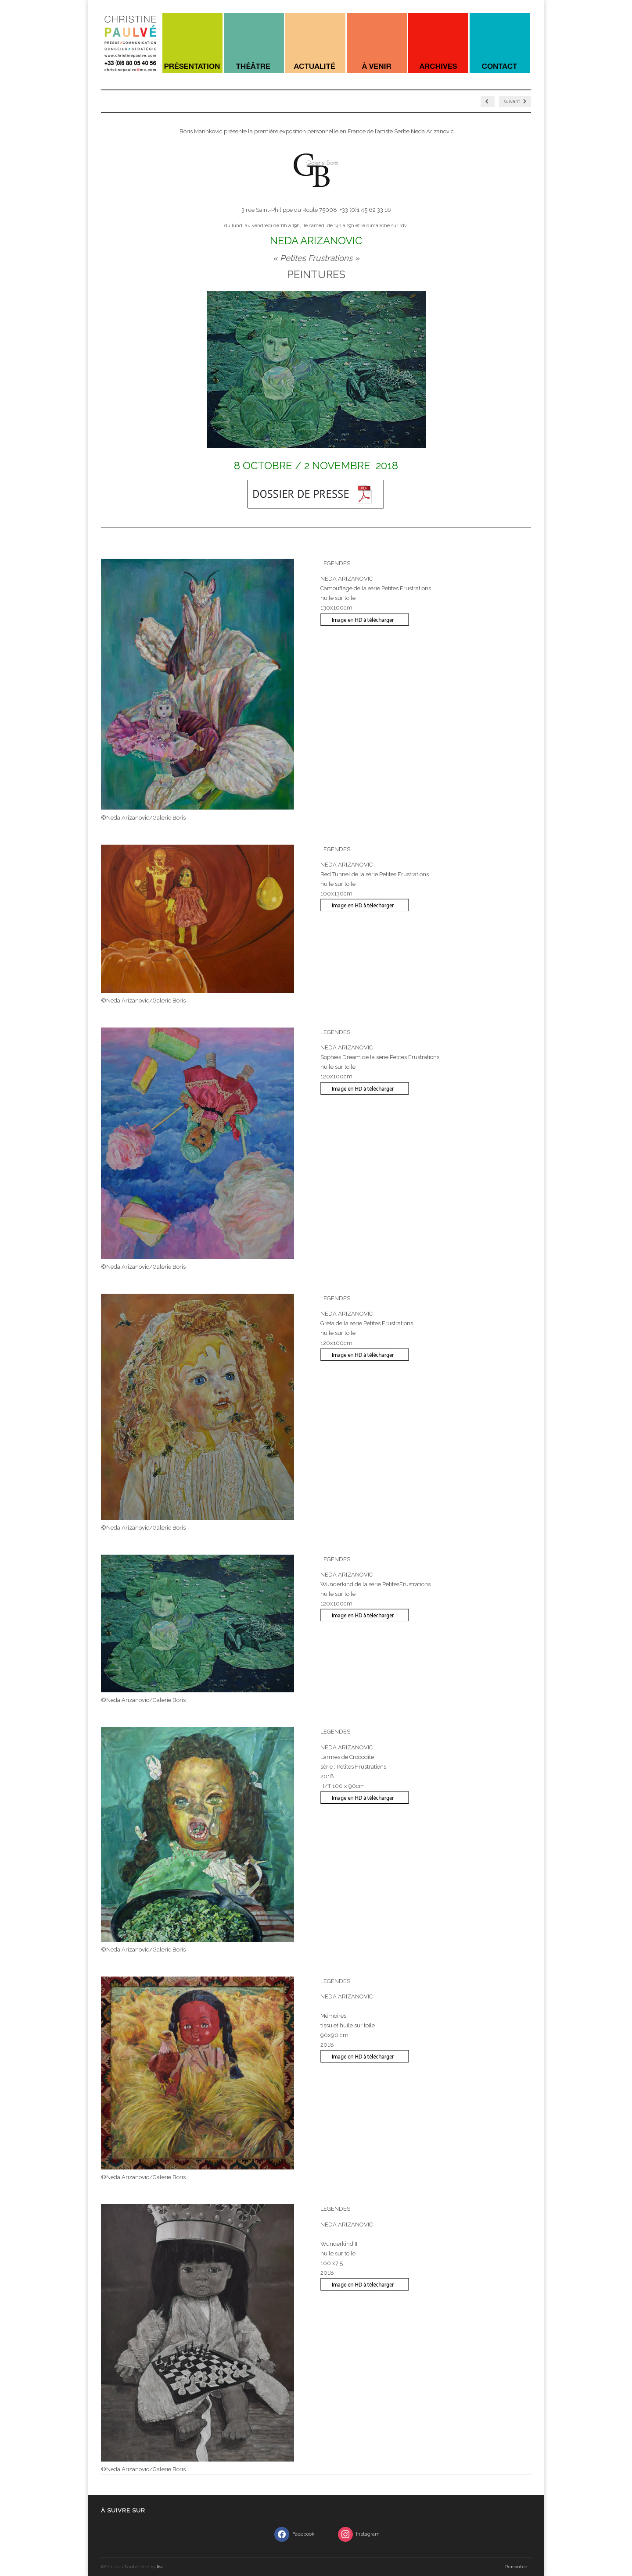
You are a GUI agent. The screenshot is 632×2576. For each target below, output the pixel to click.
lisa (160, 2566)
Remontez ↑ (518, 2566)
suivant (515, 101)
